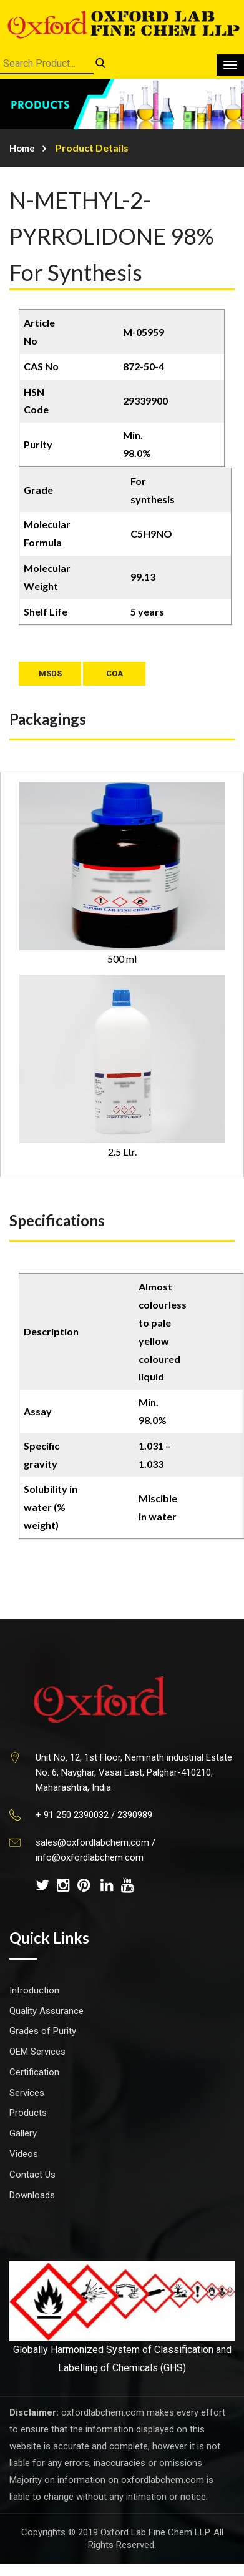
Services (26, 2092)
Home (22, 148)
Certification (34, 2072)
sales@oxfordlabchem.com (92, 1842)
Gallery (23, 2133)
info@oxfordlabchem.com (90, 1857)
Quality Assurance (46, 2011)
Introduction (34, 1990)
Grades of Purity (42, 2031)
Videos (23, 2154)
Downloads (32, 2195)
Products (28, 2112)
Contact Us (32, 2174)
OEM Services (37, 2051)
